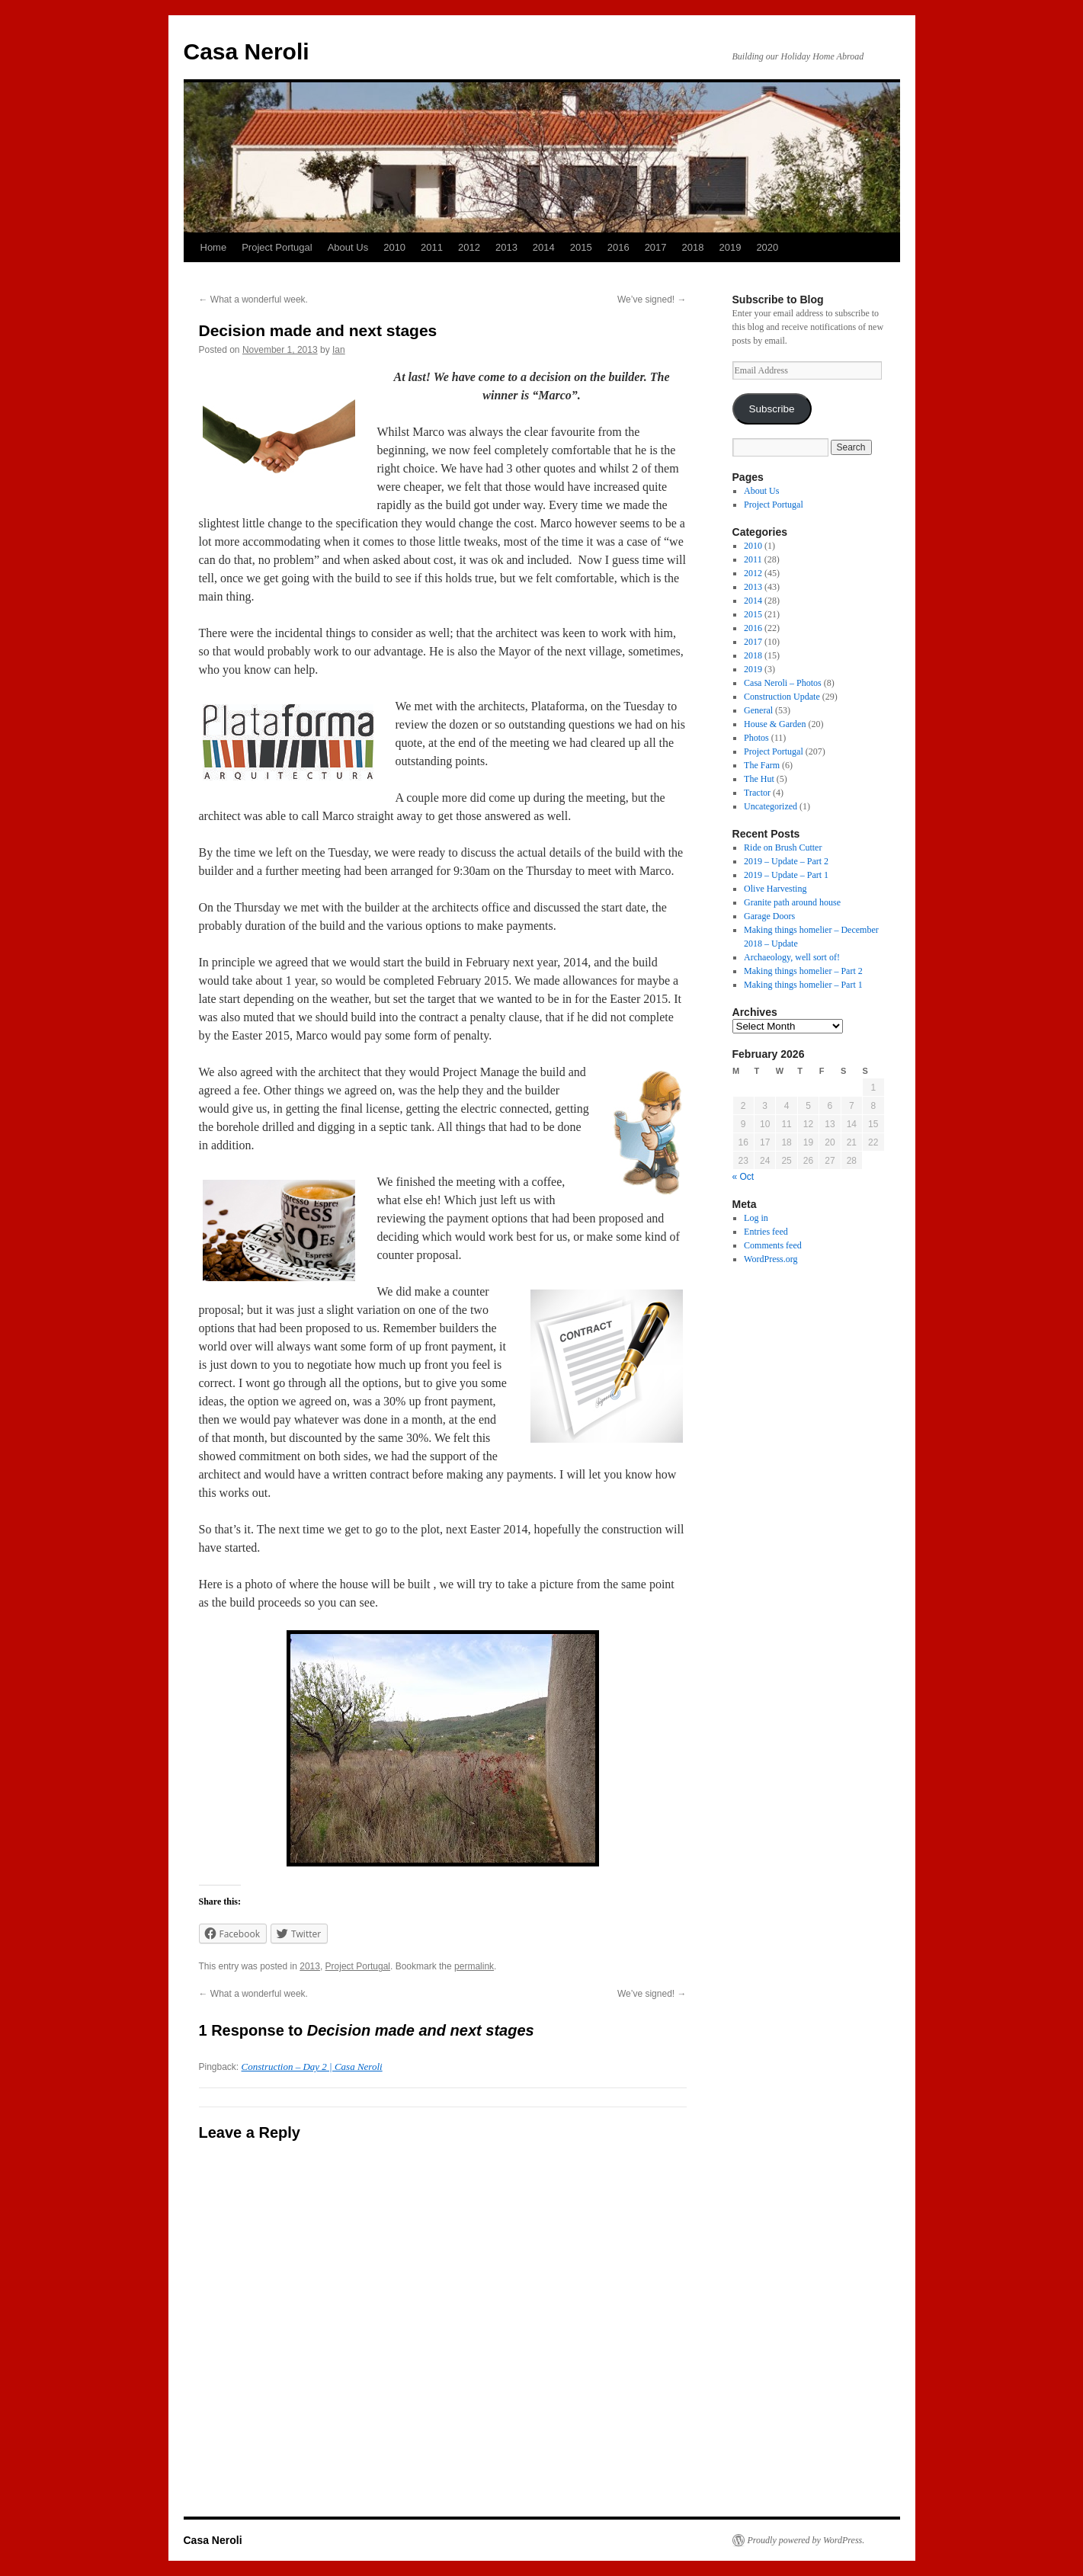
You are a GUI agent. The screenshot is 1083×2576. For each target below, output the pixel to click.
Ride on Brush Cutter (783, 847)
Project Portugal (277, 247)
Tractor (757, 792)
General (758, 710)
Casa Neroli (246, 51)
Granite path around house (792, 902)
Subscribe (771, 409)
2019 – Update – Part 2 (786, 861)
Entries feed (766, 1231)
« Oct (743, 1176)
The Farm (762, 765)
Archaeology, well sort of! (792, 957)
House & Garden (775, 724)
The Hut (759, 779)
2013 (506, 247)
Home (213, 247)
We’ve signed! (652, 299)
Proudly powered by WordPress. (806, 2540)
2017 (656, 247)
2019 (730, 247)
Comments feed (773, 1245)
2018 (693, 247)
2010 (394, 247)
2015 (581, 247)
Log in (756, 1218)
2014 (544, 247)
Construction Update (782, 696)
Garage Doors (769, 916)
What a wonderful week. (253, 299)
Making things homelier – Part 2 (803, 971)
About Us (348, 247)
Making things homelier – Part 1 (803, 984)
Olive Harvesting (775, 888)
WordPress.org (770, 1259)
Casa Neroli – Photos (783, 683)
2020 (767, 247)
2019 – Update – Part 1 (786, 875)
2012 (469, 247)
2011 (432, 247)
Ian (338, 349)
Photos (756, 737)
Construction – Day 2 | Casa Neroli (312, 2066)
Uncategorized (770, 806)
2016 (618, 247)
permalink (474, 1966)
